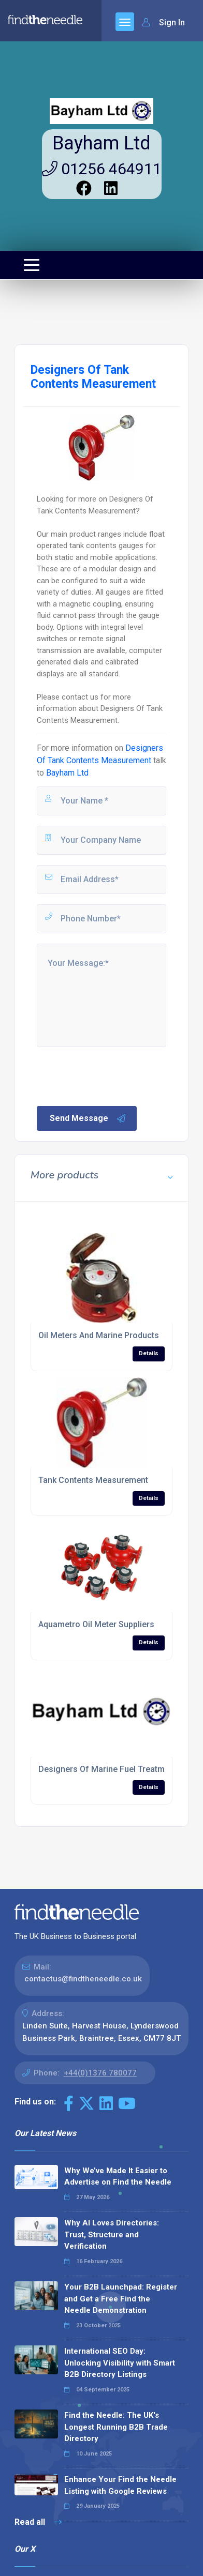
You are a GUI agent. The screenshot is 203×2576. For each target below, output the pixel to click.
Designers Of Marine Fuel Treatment (107, 1769)
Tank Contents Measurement (93, 1480)
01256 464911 (102, 169)
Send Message (88, 1118)
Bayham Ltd (101, 143)
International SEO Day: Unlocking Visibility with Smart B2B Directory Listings (119, 2362)
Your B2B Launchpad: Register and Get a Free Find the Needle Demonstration (120, 2298)
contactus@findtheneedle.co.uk (83, 1978)
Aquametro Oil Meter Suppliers (96, 1624)
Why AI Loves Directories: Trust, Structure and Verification (111, 2234)
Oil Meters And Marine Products (98, 1335)
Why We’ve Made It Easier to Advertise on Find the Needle (117, 2176)
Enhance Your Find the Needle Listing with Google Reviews (120, 2485)
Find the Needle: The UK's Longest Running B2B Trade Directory (116, 2427)
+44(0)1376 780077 (100, 2073)
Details (148, 1353)
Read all (38, 2522)
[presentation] (114, 1075)
